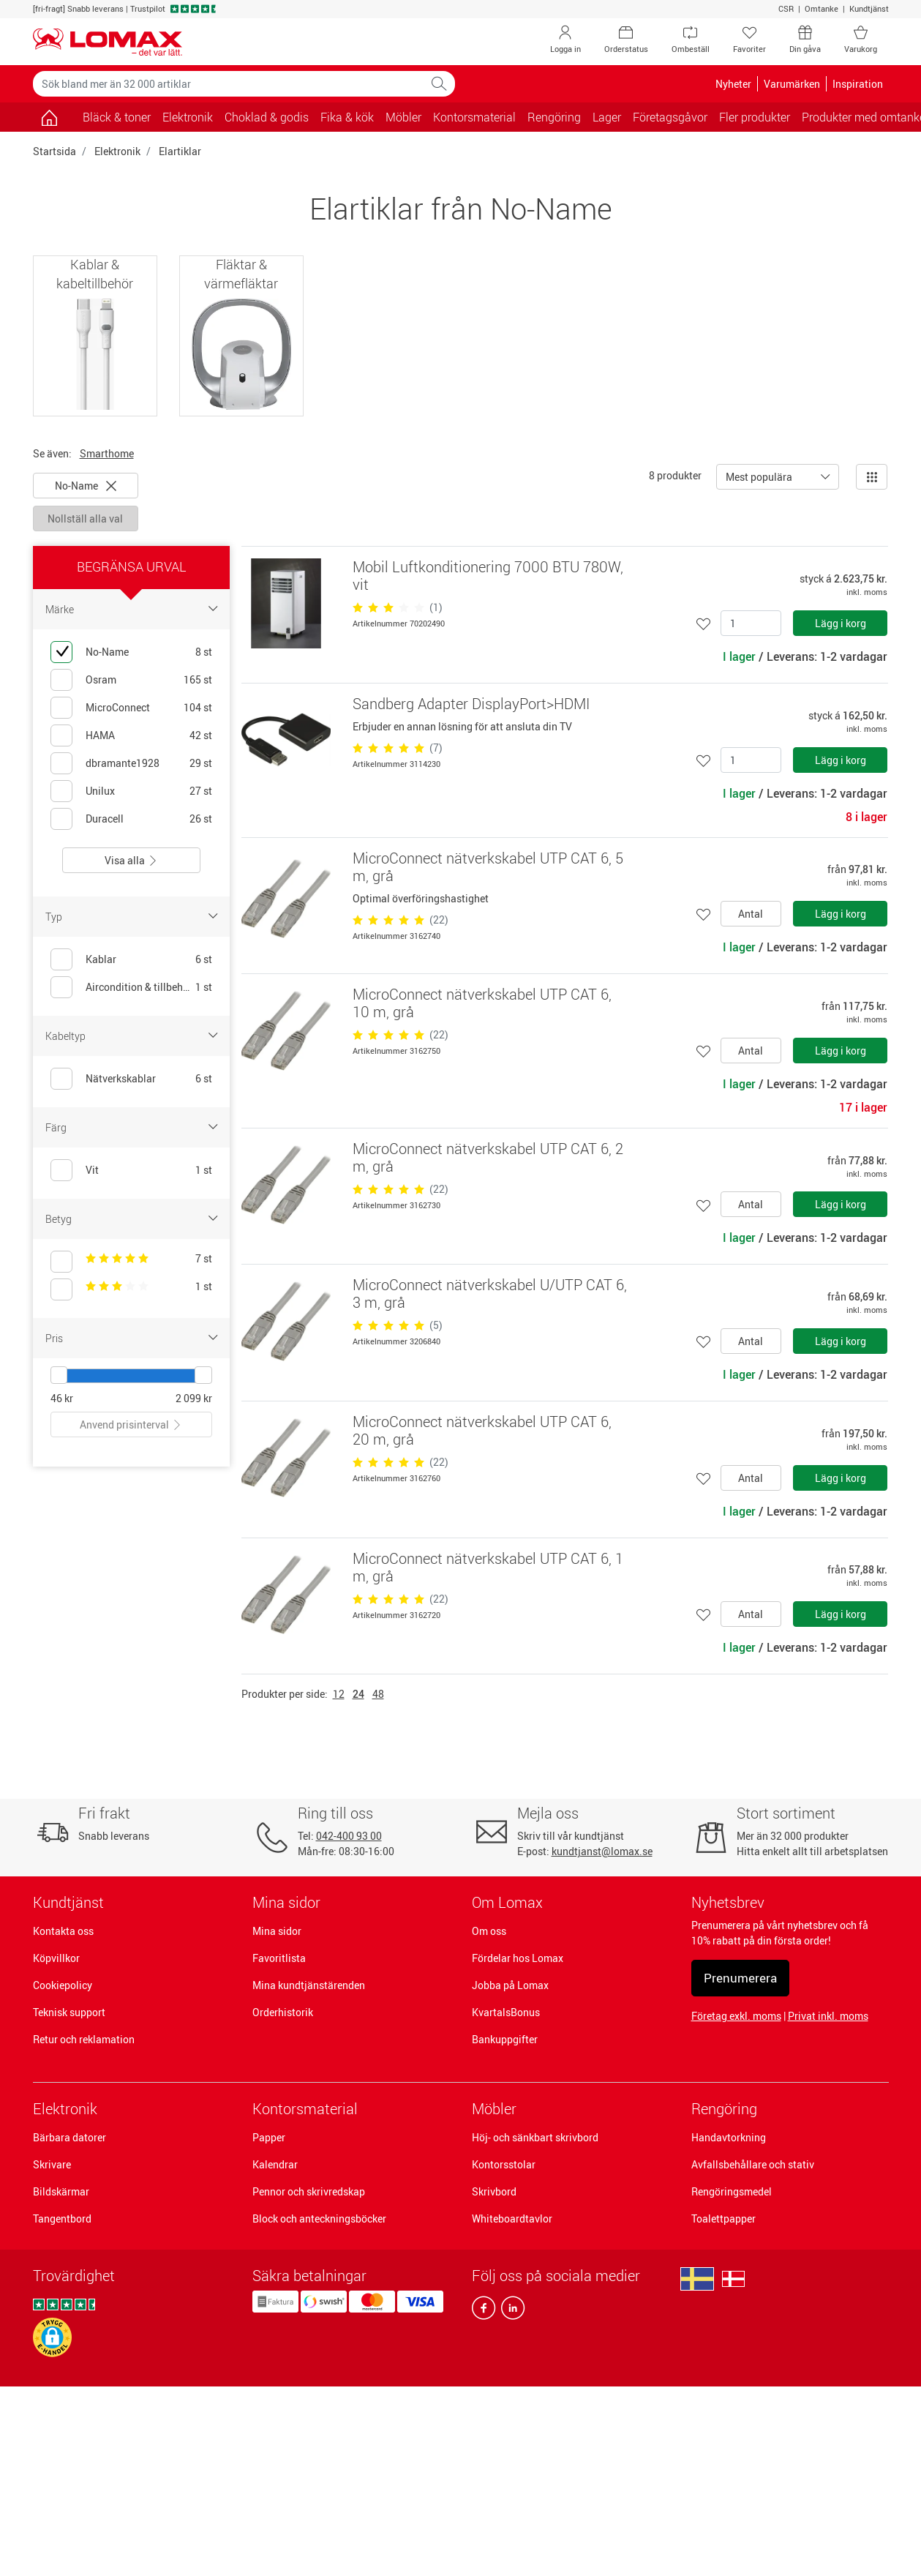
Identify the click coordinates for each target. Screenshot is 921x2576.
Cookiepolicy (62, 1985)
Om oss (489, 1931)
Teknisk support (69, 2012)
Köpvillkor (56, 1958)
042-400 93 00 (349, 1836)
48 (378, 1694)
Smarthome (107, 453)
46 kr (61, 1398)
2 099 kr (194, 1398)
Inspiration (857, 84)
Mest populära (759, 477)
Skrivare (52, 2164)
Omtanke (821, 8)
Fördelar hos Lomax (517, 1958)
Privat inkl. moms (828, 2016)
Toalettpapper (723, 2218)
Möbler (494, 2109)
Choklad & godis (267, 117)
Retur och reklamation (84, 2039)
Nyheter (733, 84)
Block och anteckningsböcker (319, 2218)
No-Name (85, 486)
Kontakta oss (63, 1931)
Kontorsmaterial (305, 2109)
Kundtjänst (869, 8)
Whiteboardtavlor (512, 2218)
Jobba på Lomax (510, 1985)
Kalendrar (275, 2164)
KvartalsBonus (506, 2012)
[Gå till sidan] (49, 117)
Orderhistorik (282, 2012)
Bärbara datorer (69, 2137)
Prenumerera (740, 1977)
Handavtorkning (728, 2137)
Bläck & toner (117, 117)
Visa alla (131, 860)
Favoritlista (279, 1958)
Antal (750, 914)
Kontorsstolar (503, 2164)
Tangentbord (62, 2218)
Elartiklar (180, 151)
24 (358, 1694)
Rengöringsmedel (731, 2191)
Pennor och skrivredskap (308, 2191)
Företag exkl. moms (736, 2016)
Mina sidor (276, 1931)
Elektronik (117, 151)
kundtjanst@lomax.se (602, 1851)
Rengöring (724, 2109)
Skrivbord (494, 2191)
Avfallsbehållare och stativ (752, 2164)
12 (339, 1694)
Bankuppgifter (505, 2039)
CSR (786, 8)
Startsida (54, 151)
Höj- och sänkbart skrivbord (535, 2137)
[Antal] (751, 623)
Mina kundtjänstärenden (308, 1985)
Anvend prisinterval (131, 1424)
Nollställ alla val (85, 518)
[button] (52, 2337)
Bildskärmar (61, 2191)
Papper (268, 2137)
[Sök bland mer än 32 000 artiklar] (228, 84)
